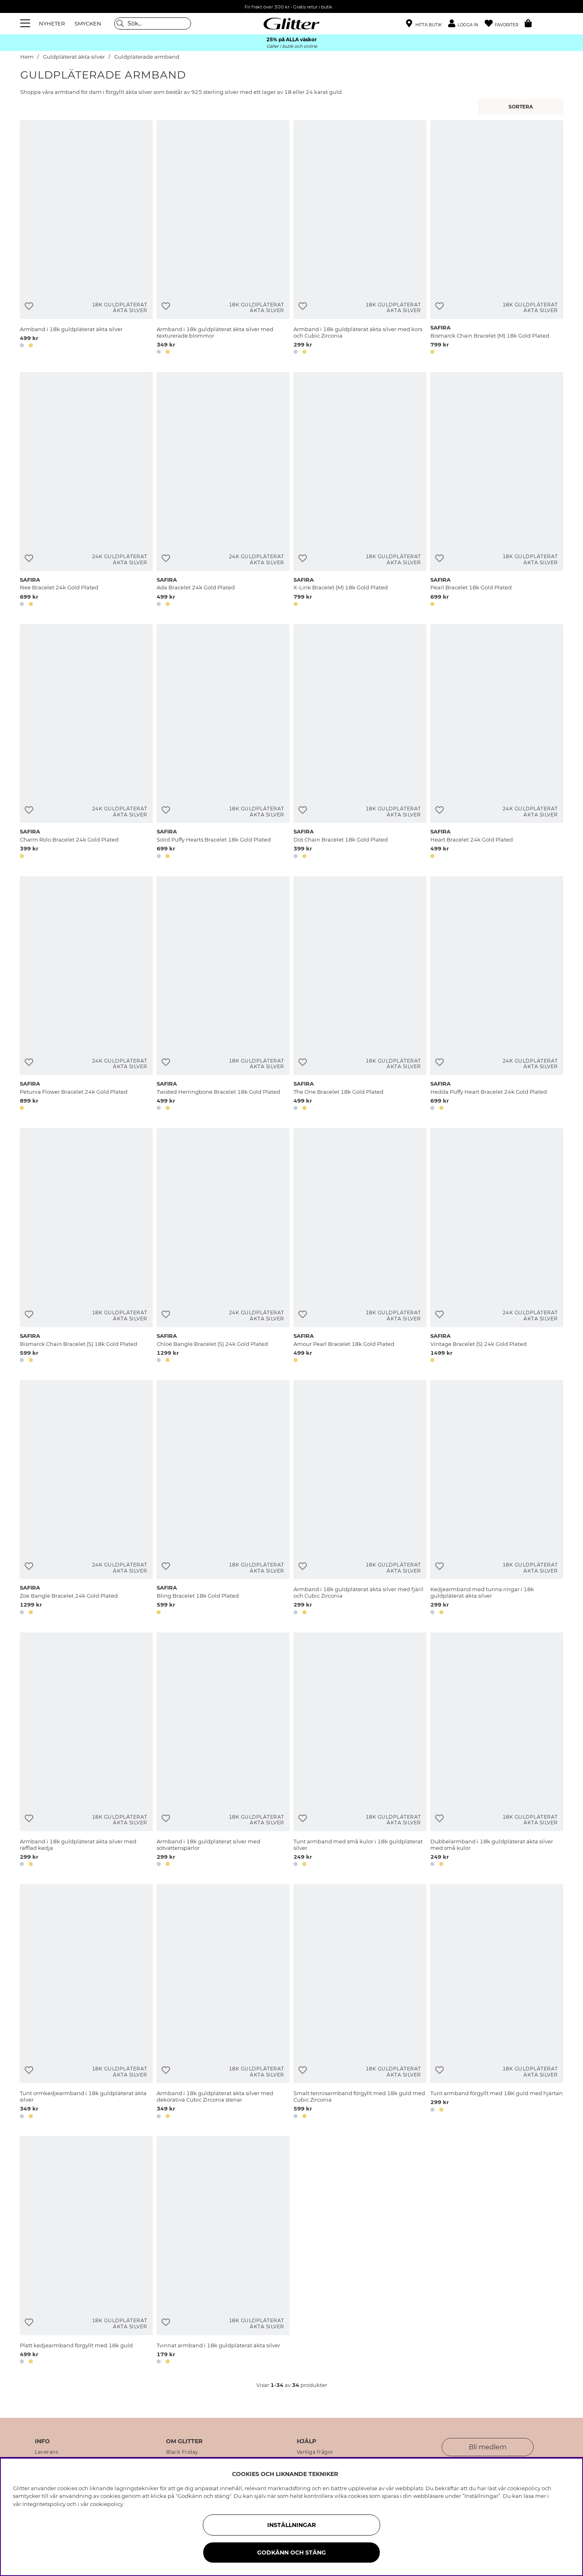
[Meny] (26, 23)
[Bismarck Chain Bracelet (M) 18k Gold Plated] (496, 238)
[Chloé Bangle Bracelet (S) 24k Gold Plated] (223, 1246)
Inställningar (291, 2525)
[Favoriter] (505, 23)
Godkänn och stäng (291, 2552)
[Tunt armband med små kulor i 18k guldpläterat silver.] (360, 1750)
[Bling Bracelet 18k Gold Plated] (223, 1498)
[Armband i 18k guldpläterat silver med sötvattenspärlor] (223, 1750)
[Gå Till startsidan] (291, 23)
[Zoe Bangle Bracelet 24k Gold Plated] (86, 1498)
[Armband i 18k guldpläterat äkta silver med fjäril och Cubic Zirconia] (360, 1498)
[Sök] (152, 23)
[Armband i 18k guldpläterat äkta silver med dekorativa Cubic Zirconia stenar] (223, 2002)
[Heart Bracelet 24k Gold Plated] (496, 742)
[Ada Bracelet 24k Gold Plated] (223, 490)
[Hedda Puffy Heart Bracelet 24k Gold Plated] (496, 995)
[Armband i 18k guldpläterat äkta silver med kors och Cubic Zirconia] (360, 238)
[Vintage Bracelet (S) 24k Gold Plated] (496, 1246)
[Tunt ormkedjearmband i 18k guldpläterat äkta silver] (86, 2002)
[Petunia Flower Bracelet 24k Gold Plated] (86, 995)
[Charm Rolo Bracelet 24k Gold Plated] (86, 742)
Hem (27, 57)
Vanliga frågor (315, 2452)
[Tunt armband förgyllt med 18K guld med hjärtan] (496, 2002)
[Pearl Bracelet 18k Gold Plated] (496, 490)
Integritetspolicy (44, 2504)
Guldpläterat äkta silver (74, 57)
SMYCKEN (87, 23)
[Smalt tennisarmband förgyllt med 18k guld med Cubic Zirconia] (360, 2002)
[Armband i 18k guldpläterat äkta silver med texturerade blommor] (223, 238)
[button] (466, 23)
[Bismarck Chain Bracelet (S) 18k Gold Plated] (86, 1246)
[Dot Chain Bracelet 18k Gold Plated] (360, 742)
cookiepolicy (106, 2504)
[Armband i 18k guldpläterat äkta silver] (86, 238)
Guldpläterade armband (146, 57)
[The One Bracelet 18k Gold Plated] (360, 995)
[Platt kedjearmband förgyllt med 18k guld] (86, 2251)
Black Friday (182, 2452)
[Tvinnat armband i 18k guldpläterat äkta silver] (223, 2251)
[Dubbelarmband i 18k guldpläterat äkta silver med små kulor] (496, 1750)
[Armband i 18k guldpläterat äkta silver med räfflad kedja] (86, 1750)
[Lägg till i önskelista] (29, 306)
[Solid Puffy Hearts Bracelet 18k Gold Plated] (223, 742)
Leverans (46, 2452)
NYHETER (52, 23)
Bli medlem (487, 2447)
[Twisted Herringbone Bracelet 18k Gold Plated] (223, 995)
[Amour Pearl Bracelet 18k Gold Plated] (360, 1246)
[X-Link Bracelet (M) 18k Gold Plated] (360, 490)
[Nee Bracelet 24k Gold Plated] (86, 490)
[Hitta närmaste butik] (424, 24)
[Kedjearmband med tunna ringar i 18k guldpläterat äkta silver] (496, 1498)
